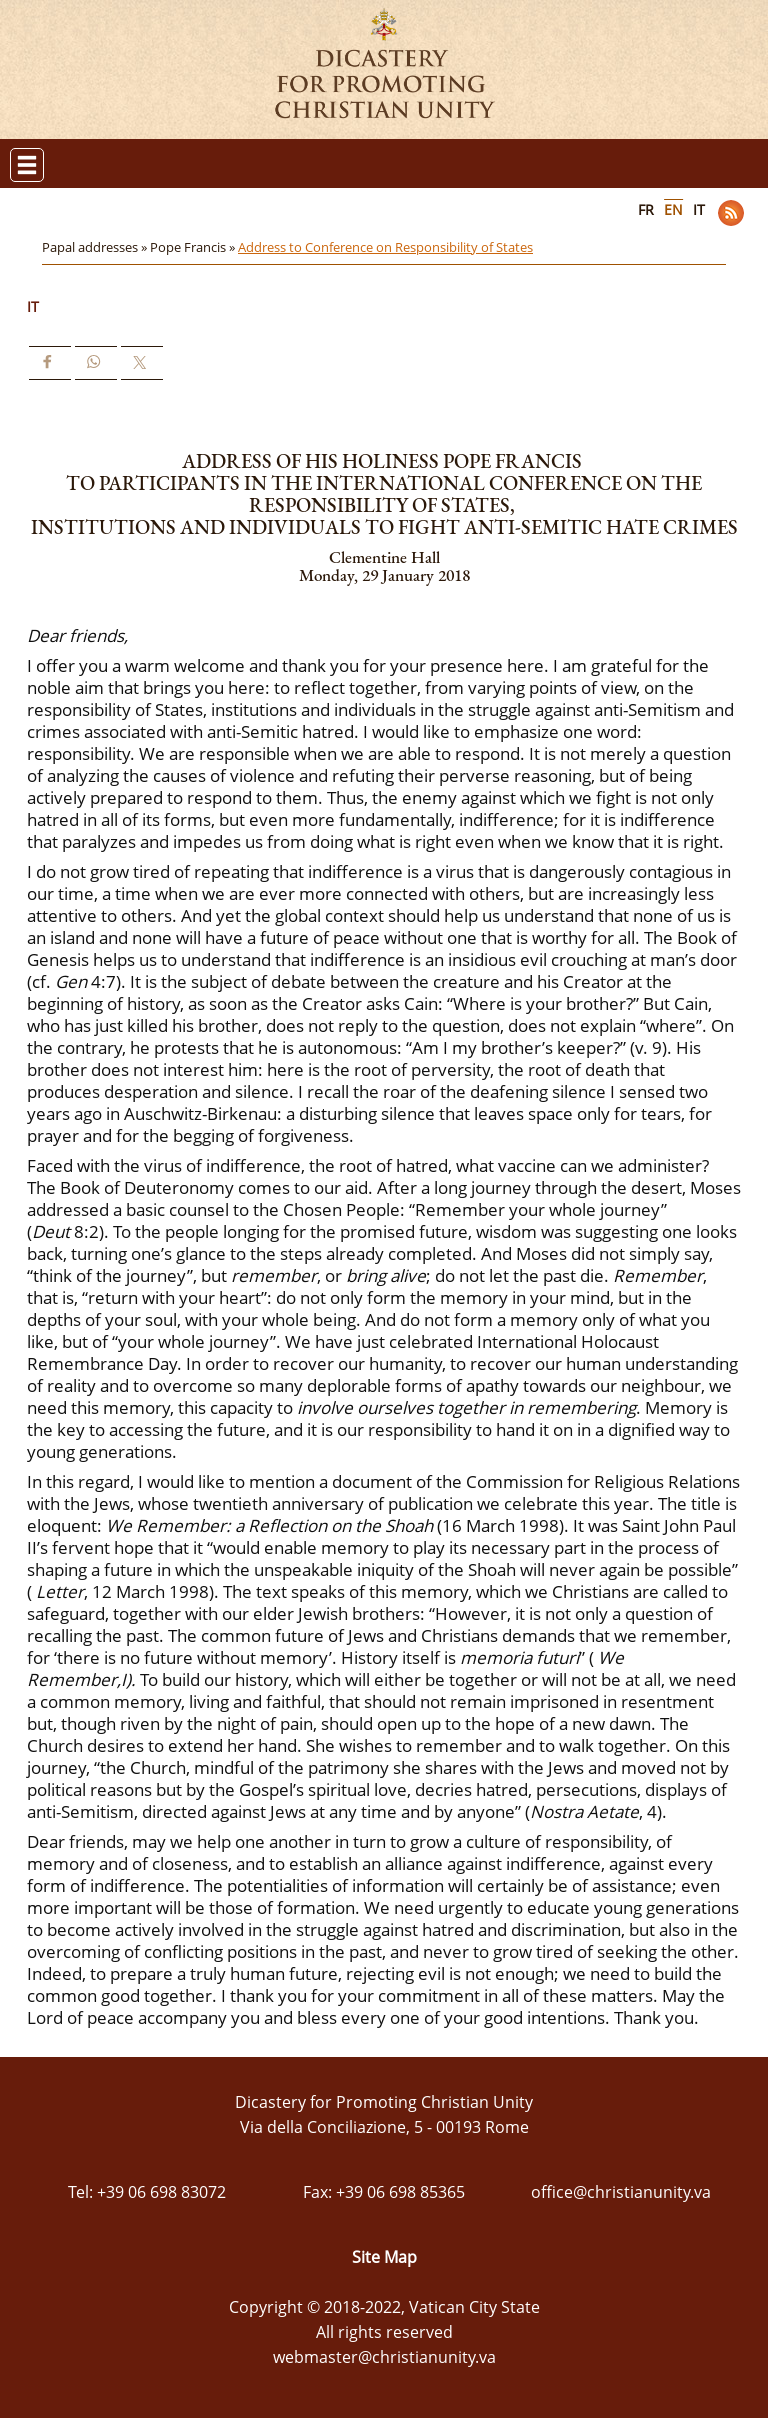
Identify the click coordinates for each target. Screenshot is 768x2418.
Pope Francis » (194, 247)
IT (699, 209)
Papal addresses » (96, 247)
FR (646, 209)
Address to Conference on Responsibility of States (385, 247)
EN (673, 209)
